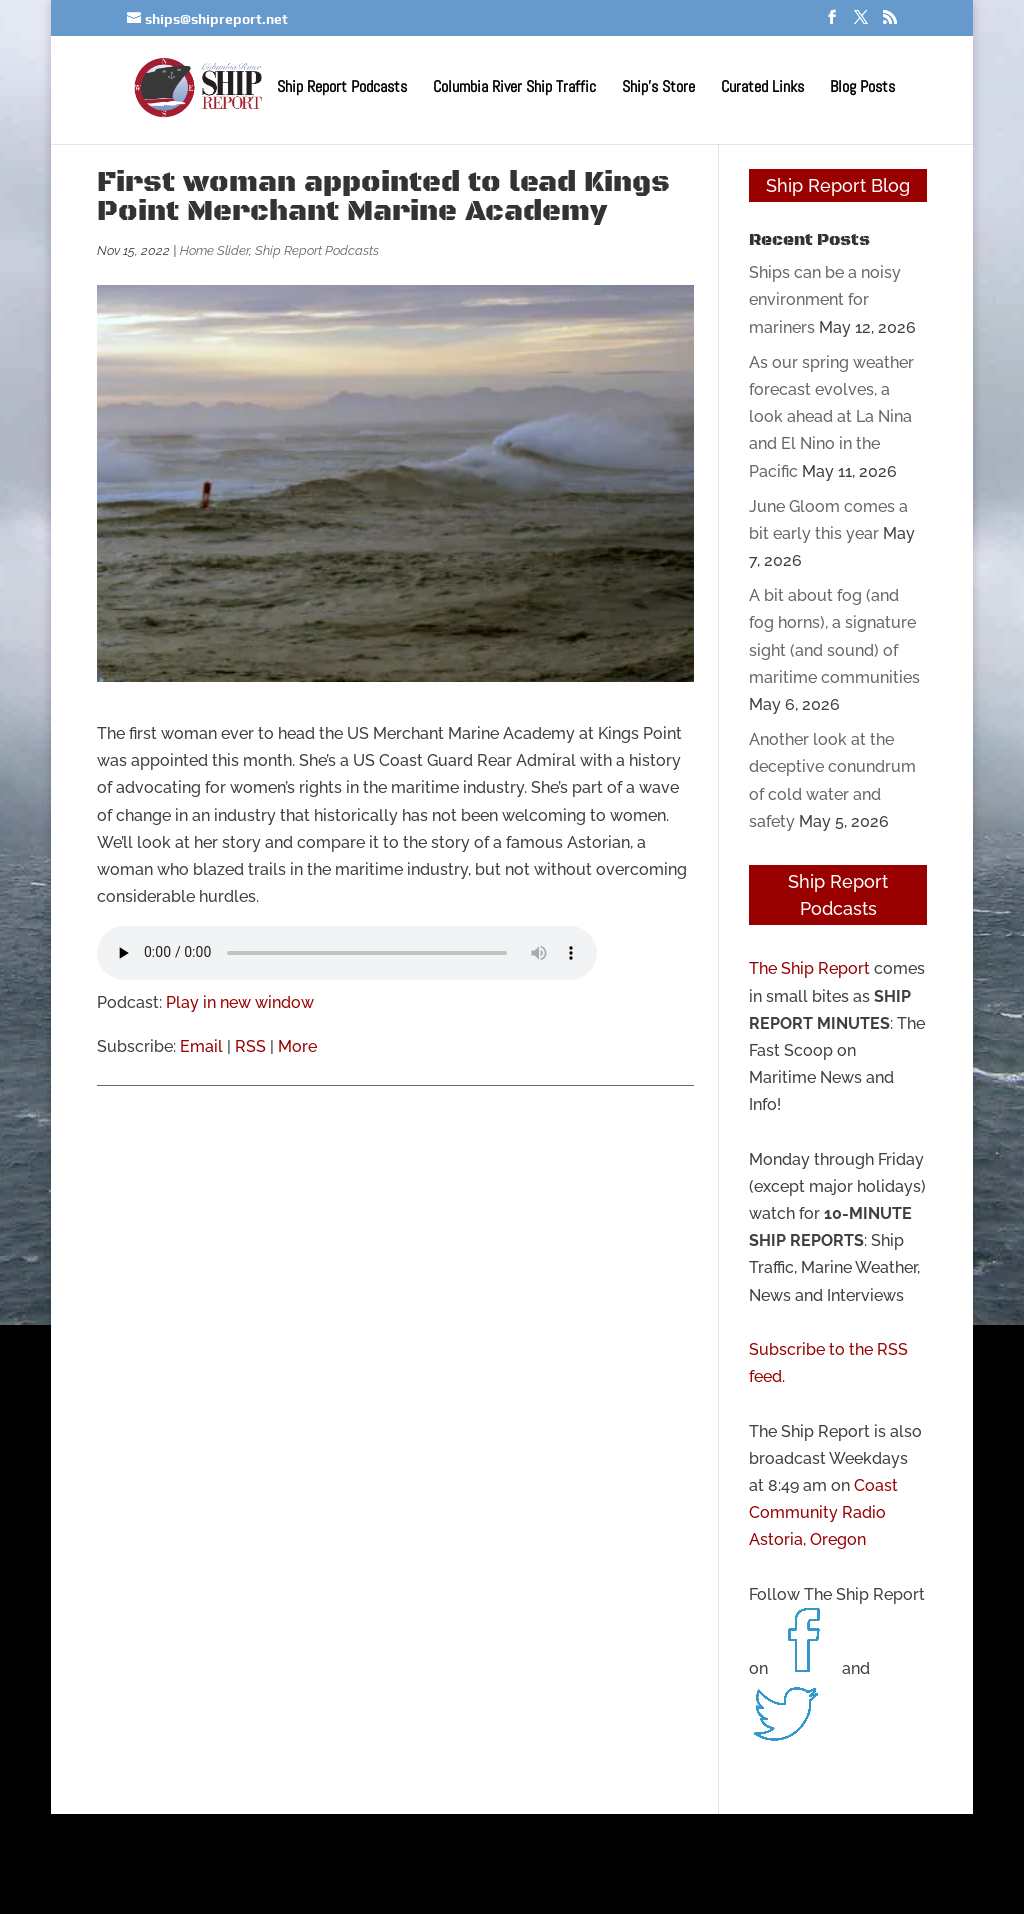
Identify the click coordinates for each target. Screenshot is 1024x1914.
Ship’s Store (658, 88)
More (297, 1046)
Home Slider (214, 250)
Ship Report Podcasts (342, 88)
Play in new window (240, 1002)
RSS (250, 1046)
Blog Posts (862, 88)
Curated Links (762, 88)
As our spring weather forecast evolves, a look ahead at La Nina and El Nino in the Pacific (831, 417)
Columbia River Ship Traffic (514, 88)
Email (201, 1046)
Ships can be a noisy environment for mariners (825, 299)
